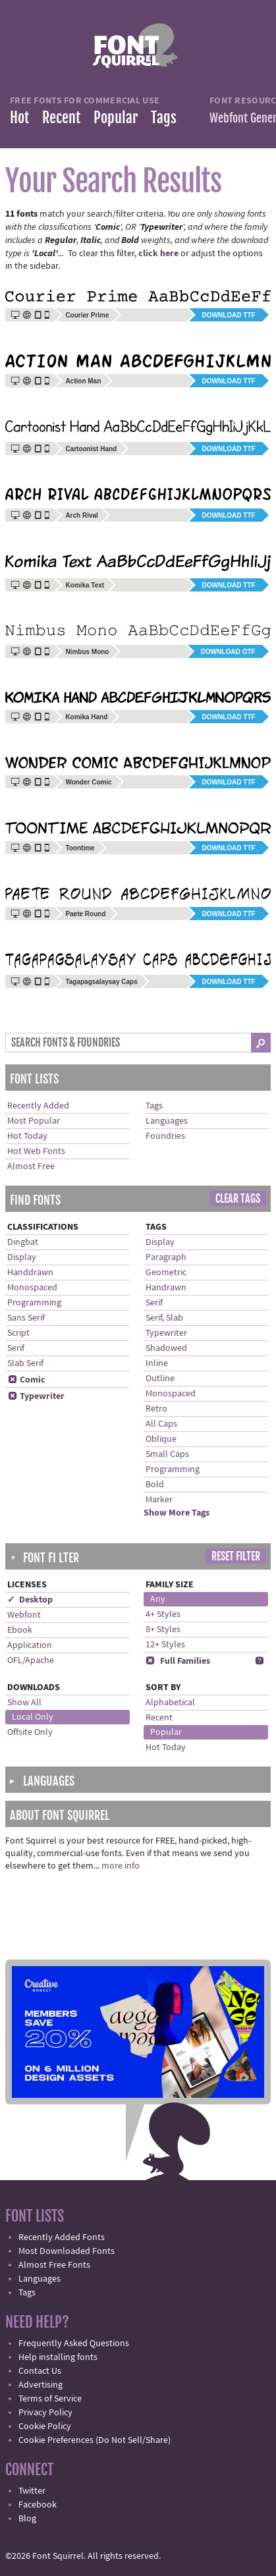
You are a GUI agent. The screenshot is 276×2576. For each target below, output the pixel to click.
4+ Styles (163, 1614)
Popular (116, 117)
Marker (159, 1500)
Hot (19, 117)
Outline (160, 1378)
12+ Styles (165, 1645)
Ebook (19, 1630)
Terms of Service (50, 2399)
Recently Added (38, 1106)
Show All (24, 1703)
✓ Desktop (30, 1599)
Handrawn (166, 1288)
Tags (164, 117)
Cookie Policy (44, 2426)
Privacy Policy (45, 2413)
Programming (34, 1303)
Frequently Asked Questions (73, 2343)
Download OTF (228, 651)
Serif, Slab (164, 1318)
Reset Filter (235, 1556)
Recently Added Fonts (61, 2237)
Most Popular (33, 1121)
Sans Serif (26, 1318)
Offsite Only (30, 1732)
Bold (155, 1485)
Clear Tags (237, 1198)
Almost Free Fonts (54, 2265)
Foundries (165, 1136)
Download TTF (229, 315)
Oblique (161, 1439)
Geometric (166, 1272)
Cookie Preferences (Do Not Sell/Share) (94, 2440)
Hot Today (27, 1136)
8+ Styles (163, 1629)
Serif (15, 1348)
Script (18, 1333)
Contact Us (39, 2371)
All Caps (161, 1424)
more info (120, 1866)
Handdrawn (30, 1272)
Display (21, 1257)
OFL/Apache (30, 1660)
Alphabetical (170, 1703)
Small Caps (167, 1454)
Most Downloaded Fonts (66, 2251)
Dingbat (22, 1242)
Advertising (40, 2385)
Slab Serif (25, 1363)
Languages (167, 1121)
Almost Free (31, 1166)
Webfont (24, 1615)
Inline (157, 1363)
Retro (156, 1409)
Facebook (37, 2505)
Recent (61, 117)
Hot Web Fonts (36, 1151)
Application (29, 1645)
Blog (27, 2519)
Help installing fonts (57, 2357)
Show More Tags (176, 1513)
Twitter (31, 2491)
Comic (26, 1379)
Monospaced (32, 1288)
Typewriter (36, 1396)
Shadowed (166, 1348)
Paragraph (166, 1257)
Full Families (178, 1661)
